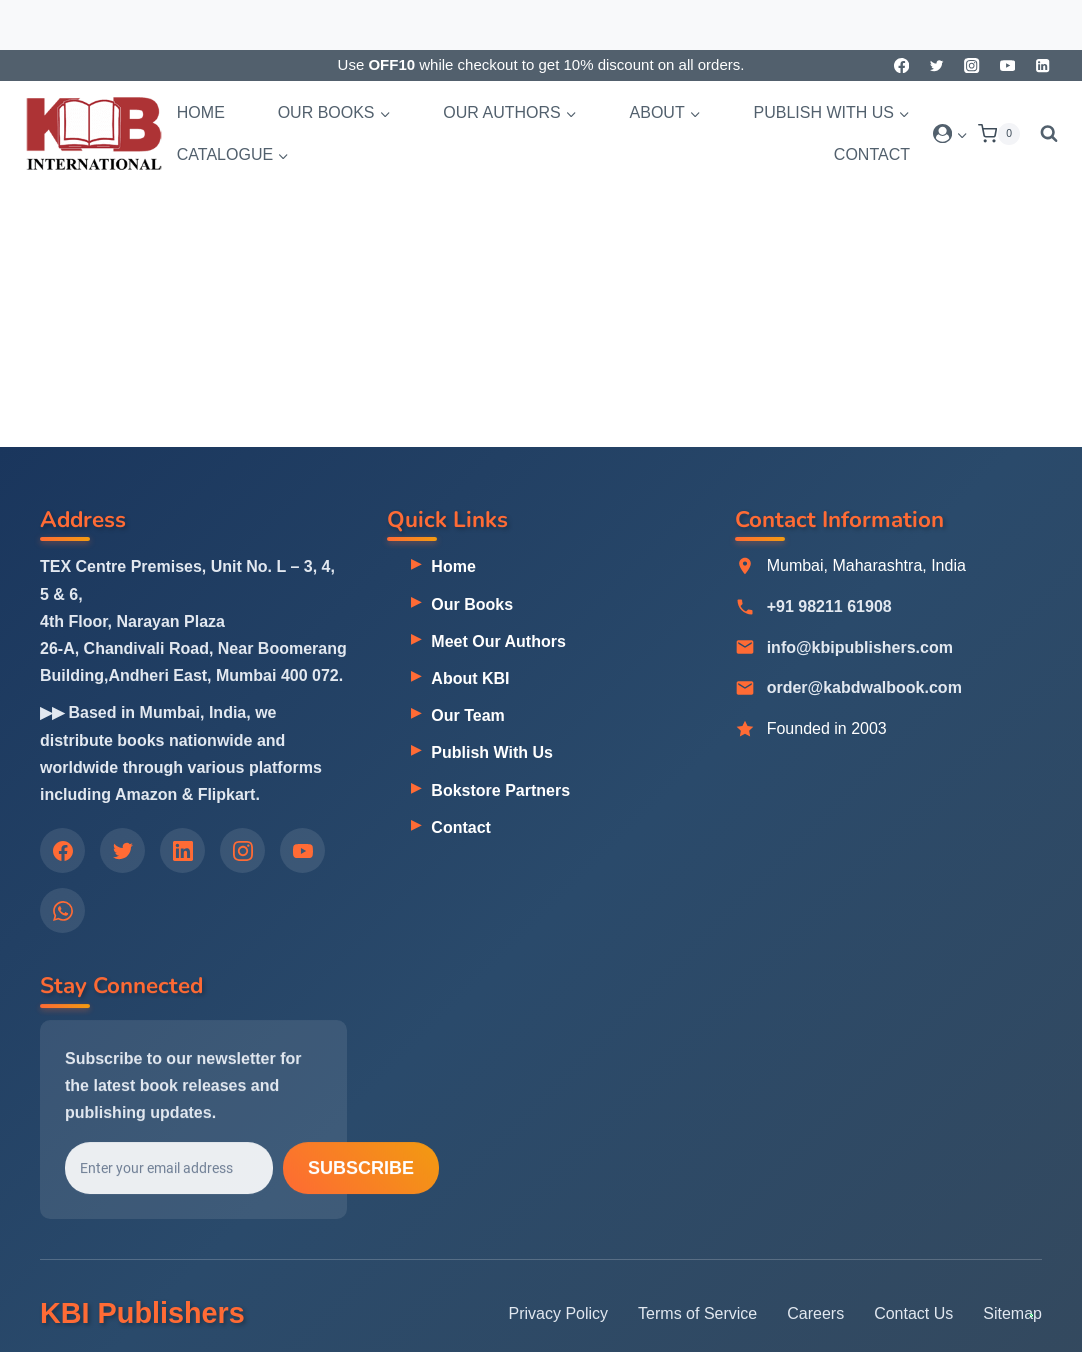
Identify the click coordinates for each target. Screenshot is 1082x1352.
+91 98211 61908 (829, 607)
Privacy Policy (559, 1313)
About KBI (470, 678)
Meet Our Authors (498, 641)
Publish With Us (492, 753)
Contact (872, 154)
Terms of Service (697, 1313)
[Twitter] (936, 65)
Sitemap (1012, 1313)
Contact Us (913, 1313)
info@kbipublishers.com (860, 648)
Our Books (472, 604)
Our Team (468, 715)
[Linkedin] (1042, 65)
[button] (961, 133)
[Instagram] (972, 65)
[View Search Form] (1044, 134)
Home (201, 112)
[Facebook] (901, 65)
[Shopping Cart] (999, 134)
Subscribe (361, 1171)
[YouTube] (1007, 65)
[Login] (950, 134)
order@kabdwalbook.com (864, 688)
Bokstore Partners (500, 790)
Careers (815, 1313)
